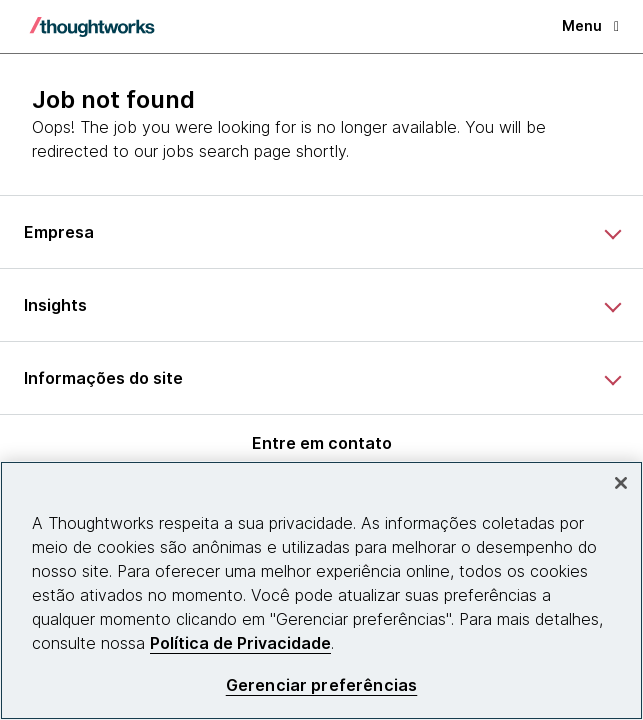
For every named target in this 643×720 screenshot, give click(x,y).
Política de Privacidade (240, 643)
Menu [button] (590, 25)
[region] (321, 590)
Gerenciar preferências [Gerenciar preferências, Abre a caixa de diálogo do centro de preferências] (322, 685)
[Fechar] (621, 483)
